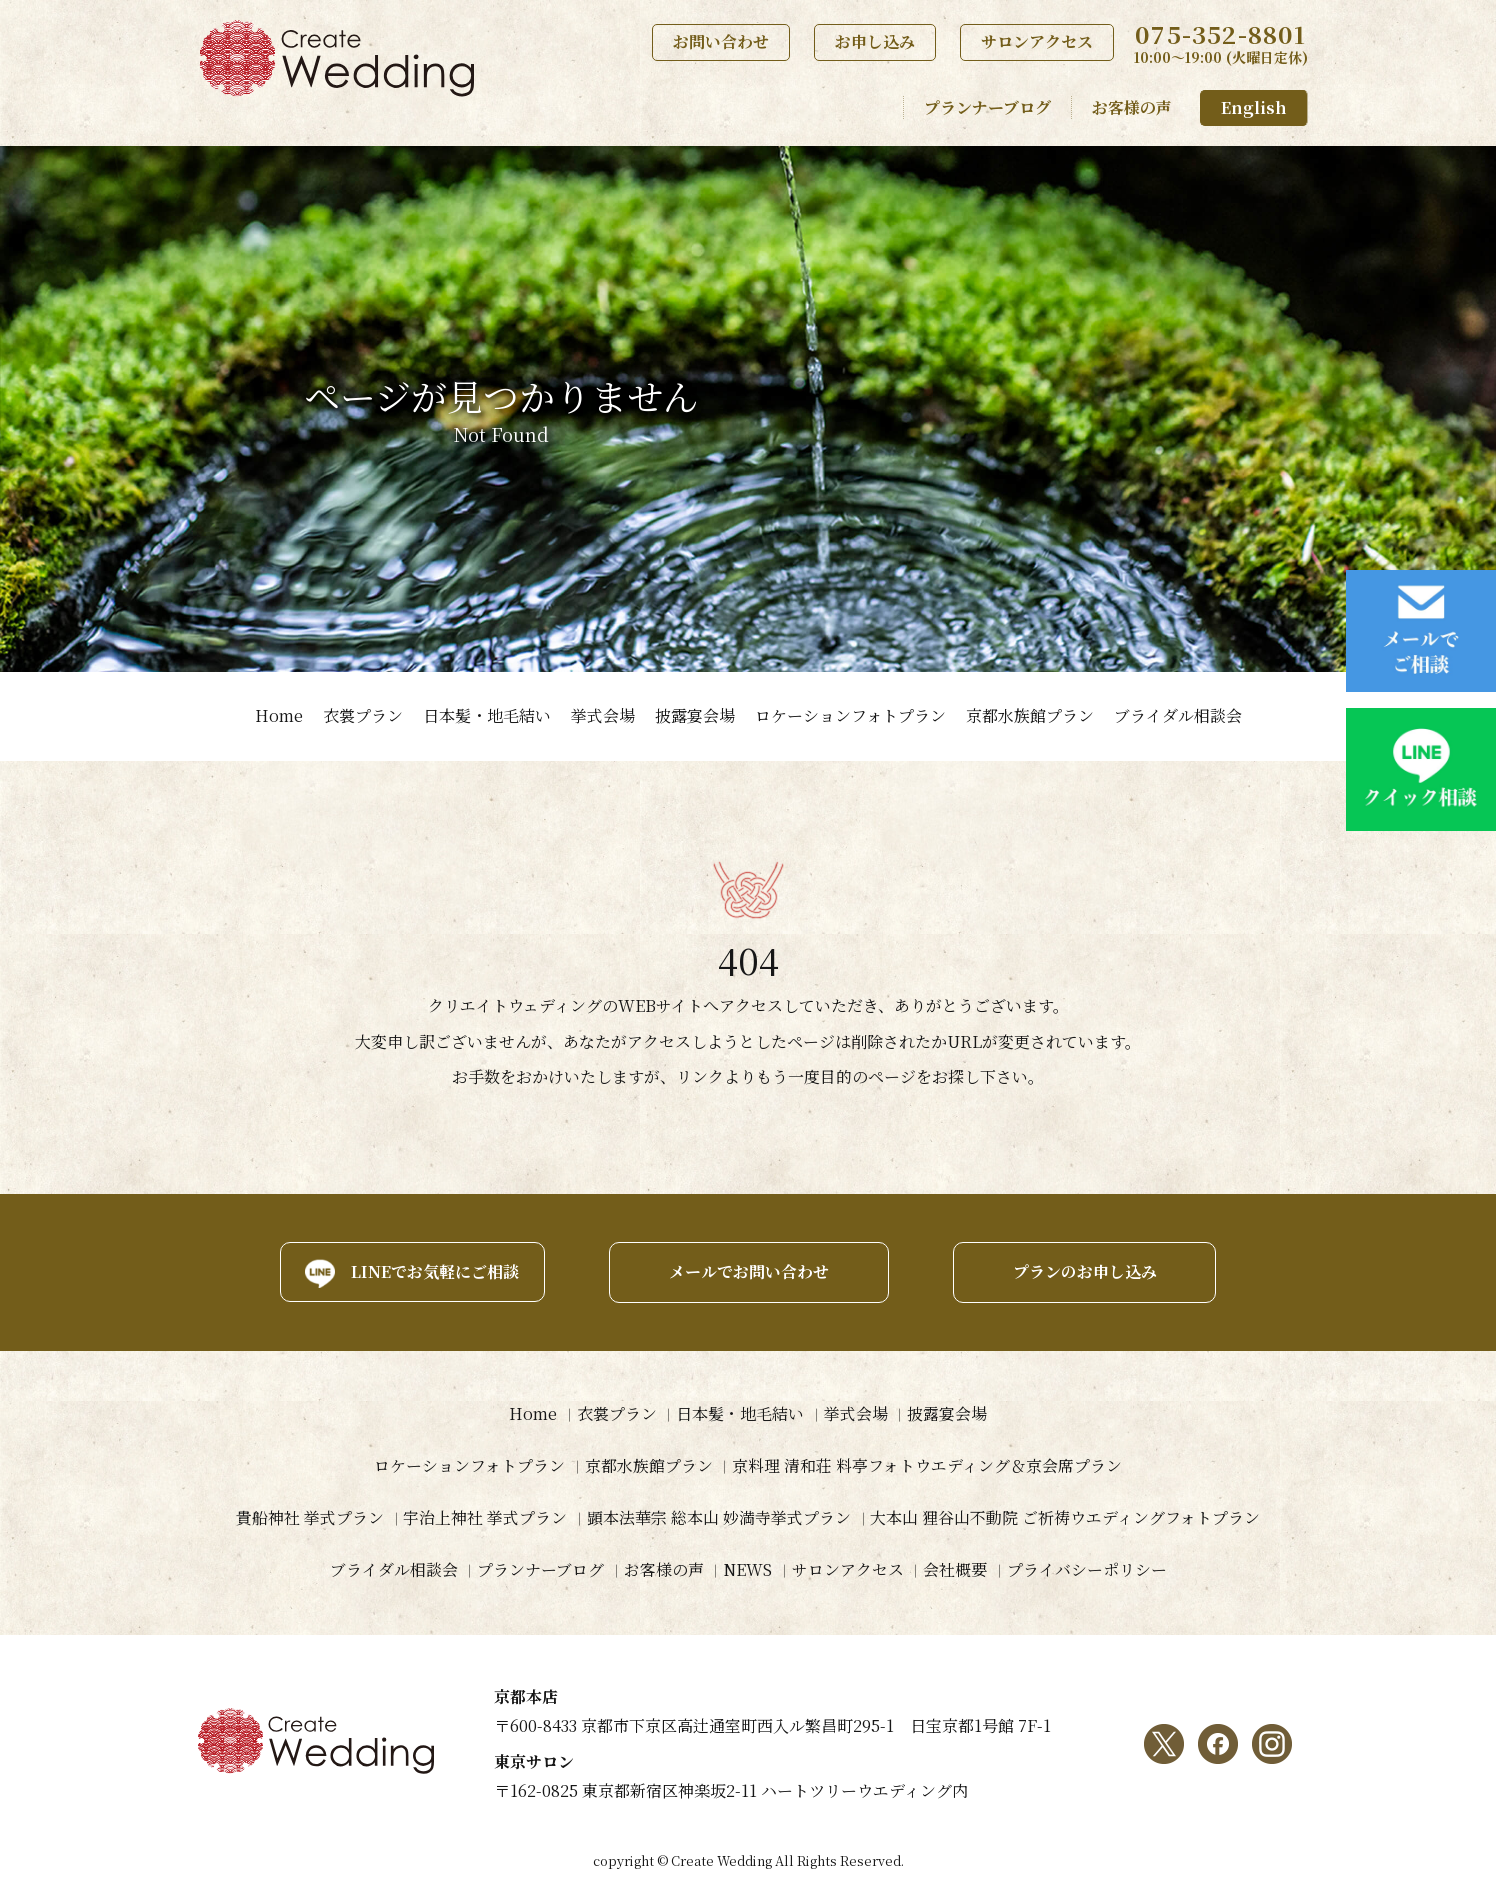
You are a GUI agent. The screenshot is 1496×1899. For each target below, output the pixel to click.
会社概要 (956, 1570)
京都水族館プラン (1030, 715)
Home (279, 715)
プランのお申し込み (1086, 1271)
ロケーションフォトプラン (850, 715)
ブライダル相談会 (1178, 715)
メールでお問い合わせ (748, 1271)
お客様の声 (1132, 107)
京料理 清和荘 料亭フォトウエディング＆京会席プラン (928, 1466)
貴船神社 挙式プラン (309, 1518)
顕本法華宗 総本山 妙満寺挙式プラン (719, 1518)
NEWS (747, 1570)
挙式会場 (603, 715)
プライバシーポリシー (1088, 1570)
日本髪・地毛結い (487, 715)
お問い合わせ (721, 41)
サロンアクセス (1037, 41)
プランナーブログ (987, 107)
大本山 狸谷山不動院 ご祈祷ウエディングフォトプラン (1066, 1518)
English (1254, 107)
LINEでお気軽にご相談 (433, 1271)
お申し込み (875, 41)
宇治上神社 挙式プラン (485, 1518)
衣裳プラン (363, 715)
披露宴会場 (695, 715)
